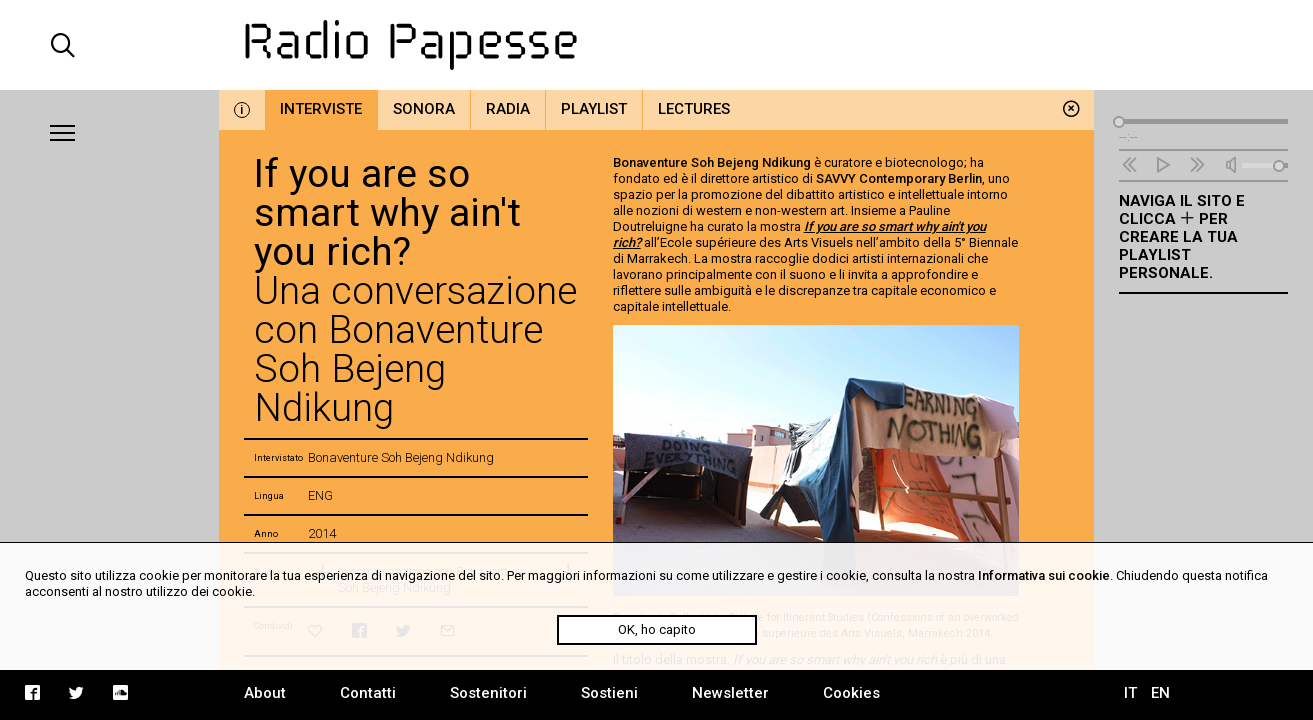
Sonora (424, 109)
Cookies (851, 693)
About (265, 693)
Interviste (321, 109)
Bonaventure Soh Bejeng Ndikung (712, 162)
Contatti (368, 693)
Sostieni (609, 693)
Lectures (694, 109)
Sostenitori (488, 693)
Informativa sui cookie (1044, 575)
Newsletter (730, 693)
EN (1160, 693)
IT (1130, 693)
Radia (508, 109)
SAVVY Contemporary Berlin (899, 178)
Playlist (594, 109)
